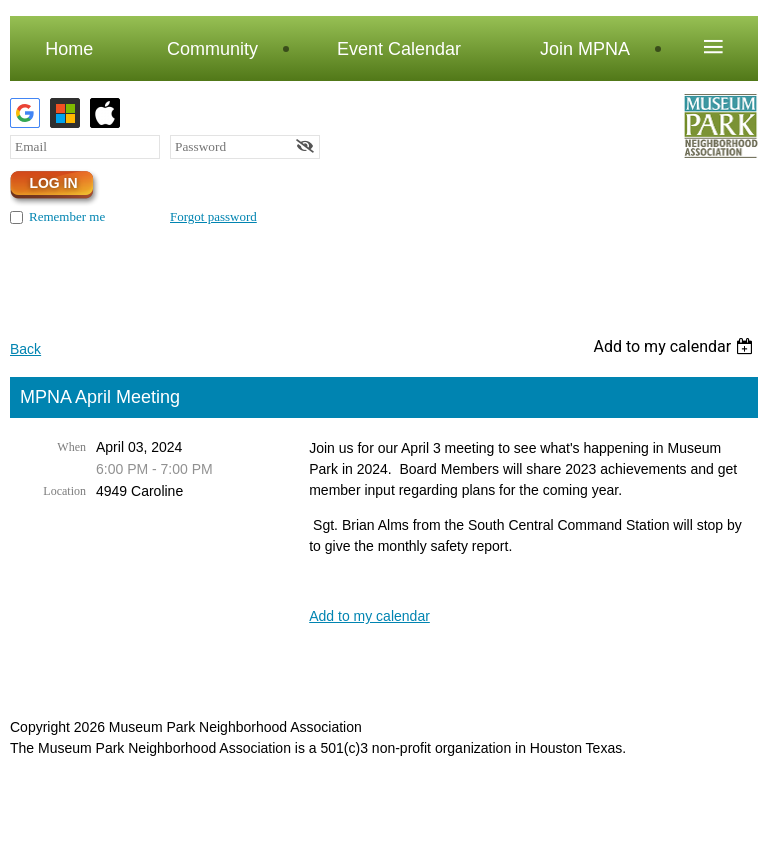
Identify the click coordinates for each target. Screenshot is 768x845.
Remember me (67, 216)
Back (25, 349)
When (71, 447)
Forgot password (213, 216)
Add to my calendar (369, 616)
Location (64, 491)
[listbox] (675, 346)
